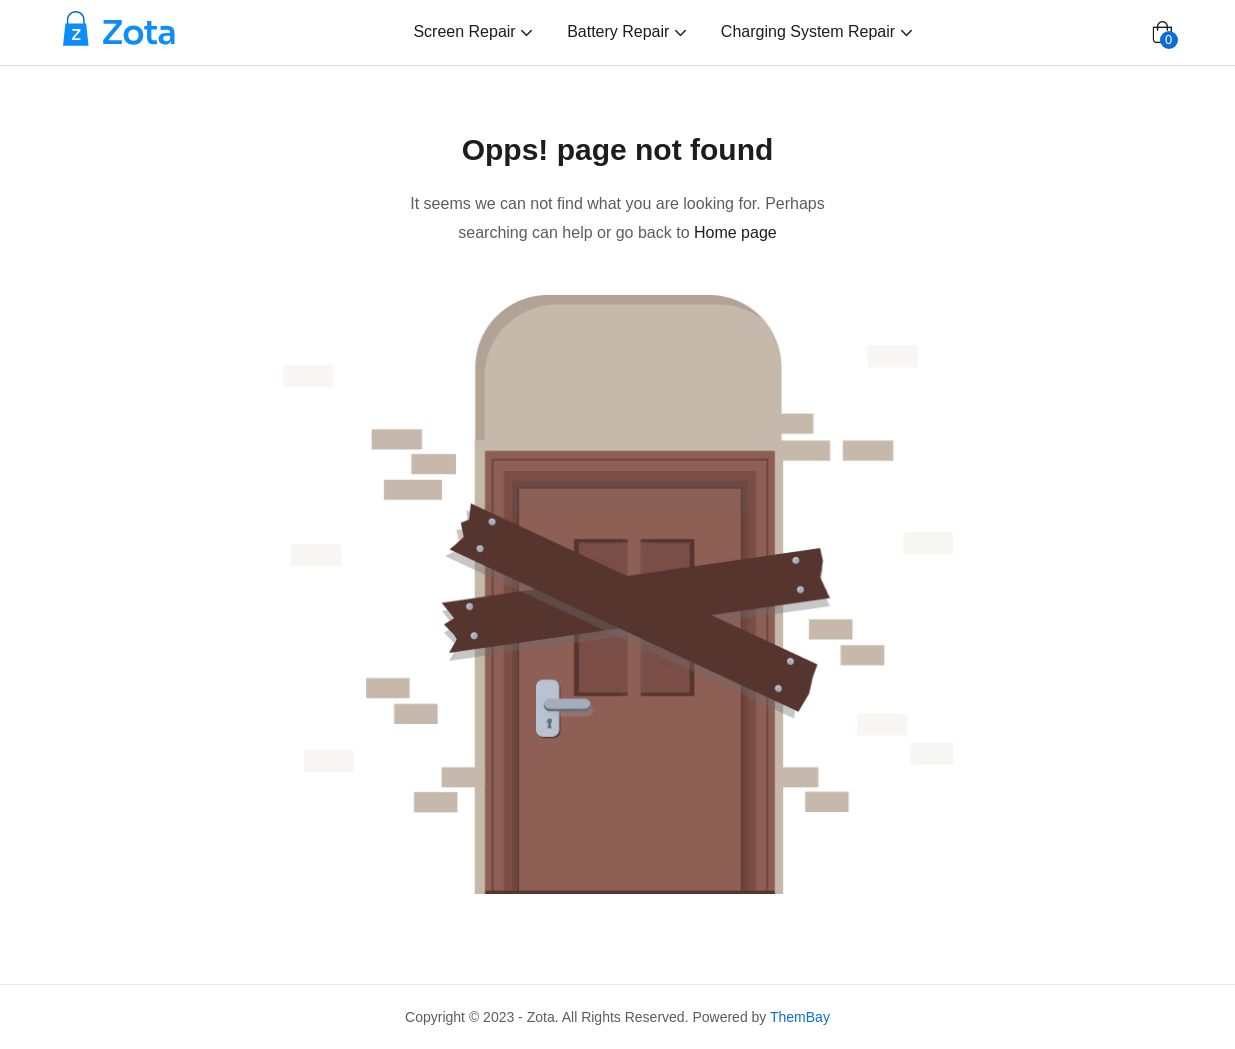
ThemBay (800, 1017)
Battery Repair (629, 31)
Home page (735, 232)
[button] (1162, 32)
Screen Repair (475, 31)
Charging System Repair (819, 31)
